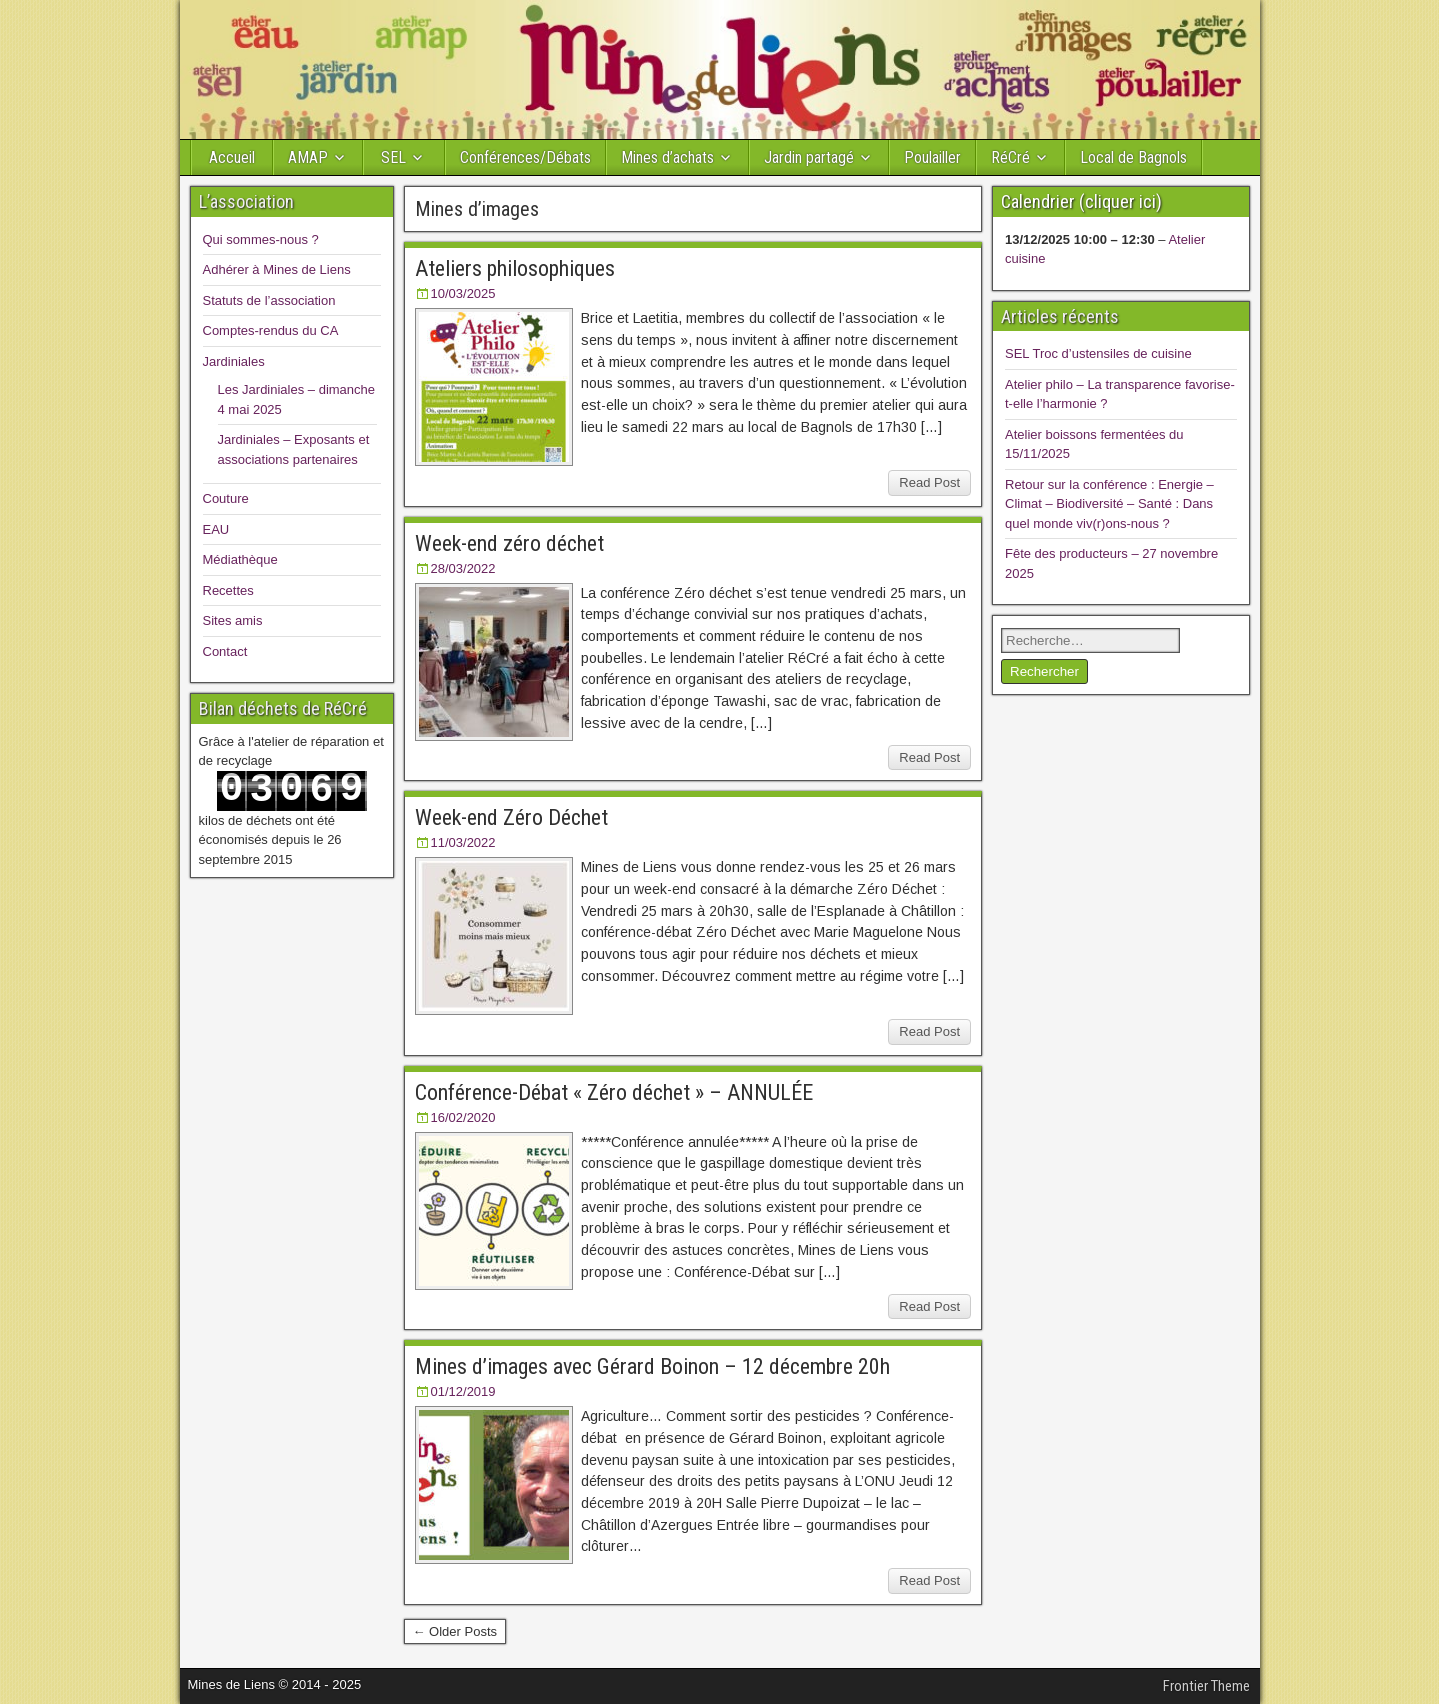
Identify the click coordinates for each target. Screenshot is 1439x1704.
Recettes (228, 590)
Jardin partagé (809, 157)
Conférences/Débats (525, 157)
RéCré (1010, 157)
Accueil (232, 157)
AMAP (308, 157)
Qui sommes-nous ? (261, 239)
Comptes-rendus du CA (271, 330)
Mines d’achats (667, 157)
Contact (225, 651)
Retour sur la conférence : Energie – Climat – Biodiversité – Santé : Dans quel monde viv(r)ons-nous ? (1109, 504)
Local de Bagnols (1133, 157)
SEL (393, 157)
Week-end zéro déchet (509, 543)
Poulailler (932, 157)
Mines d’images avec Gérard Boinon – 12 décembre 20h (652, 1366)
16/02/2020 (463, 1117)
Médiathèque (240, 559)
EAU (216, 529)
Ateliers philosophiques (515, 268)
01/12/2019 (463, 1391)
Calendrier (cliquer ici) (1081, 201)
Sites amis (233, 620)
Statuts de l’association (269, 300)
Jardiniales (234, 361)
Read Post (929, 482)
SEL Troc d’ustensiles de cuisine (1098, 353)
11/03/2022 (463, 842)
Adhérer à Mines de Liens (277, 269)
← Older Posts (455, 1631)
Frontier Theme (1206, 1686)
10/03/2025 (463, 293)
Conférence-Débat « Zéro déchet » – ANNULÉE (614, 1092)
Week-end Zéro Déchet (511, 817)
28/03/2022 (463, 568)
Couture (226, 498)
